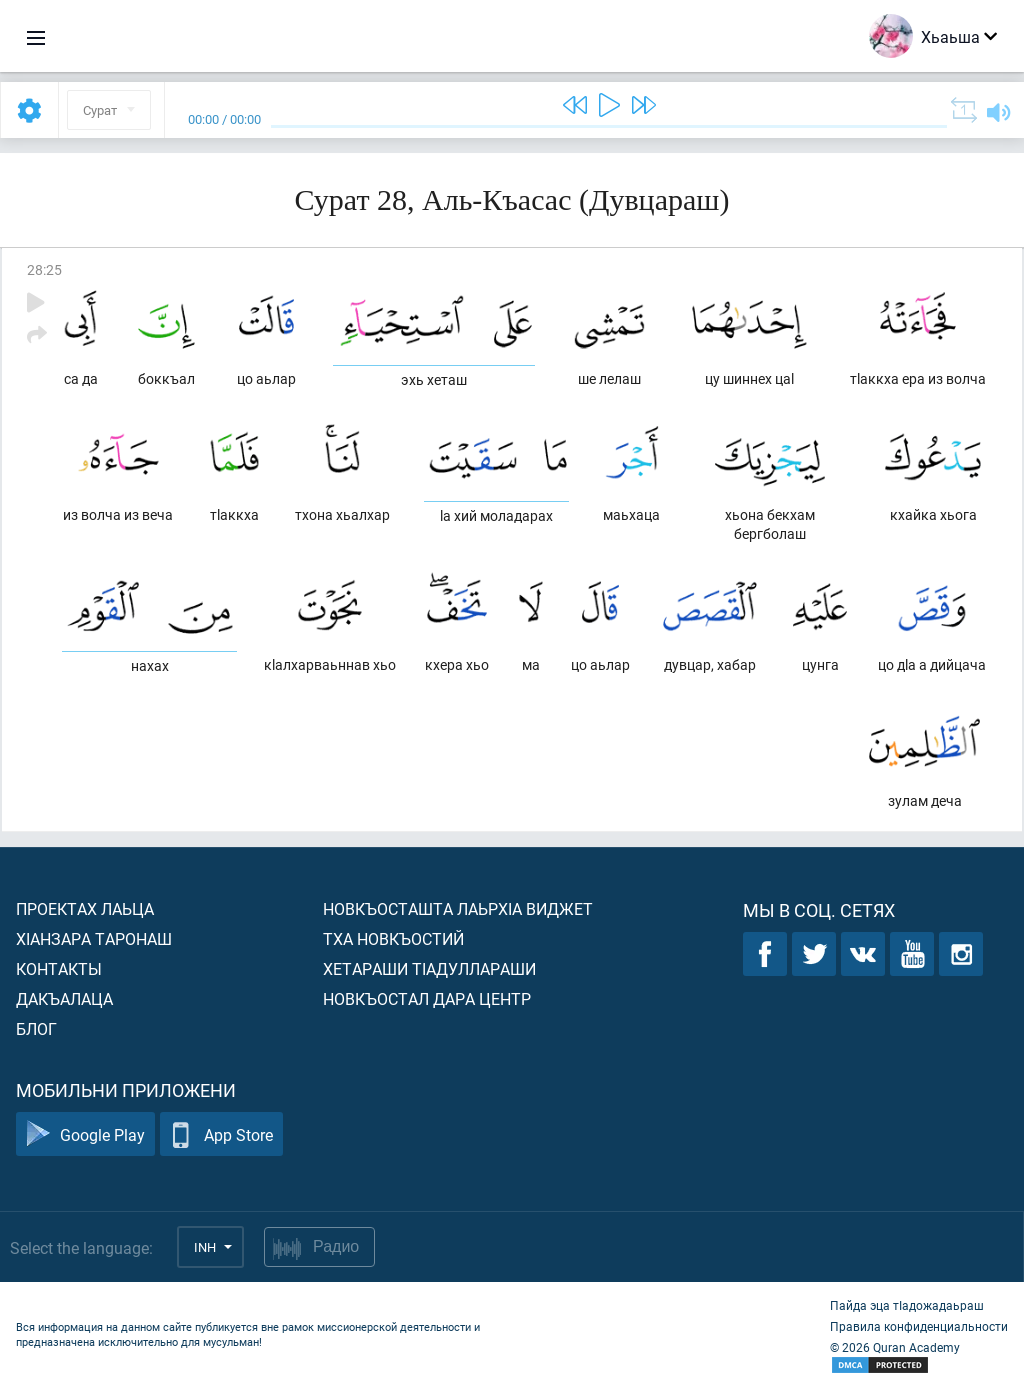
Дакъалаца (64, 998)
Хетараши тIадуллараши (429, 968)
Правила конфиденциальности (919, 1326)
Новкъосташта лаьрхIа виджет (458, 908)
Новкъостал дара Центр (427, 998)
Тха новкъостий (393, 938)
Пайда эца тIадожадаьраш (907, 1305)
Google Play (85, 1134)
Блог (36, 1028)
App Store (221, 1134)
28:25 (44, 269)
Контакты (59, 968)
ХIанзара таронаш (94, 938)
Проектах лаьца (85, 908)
